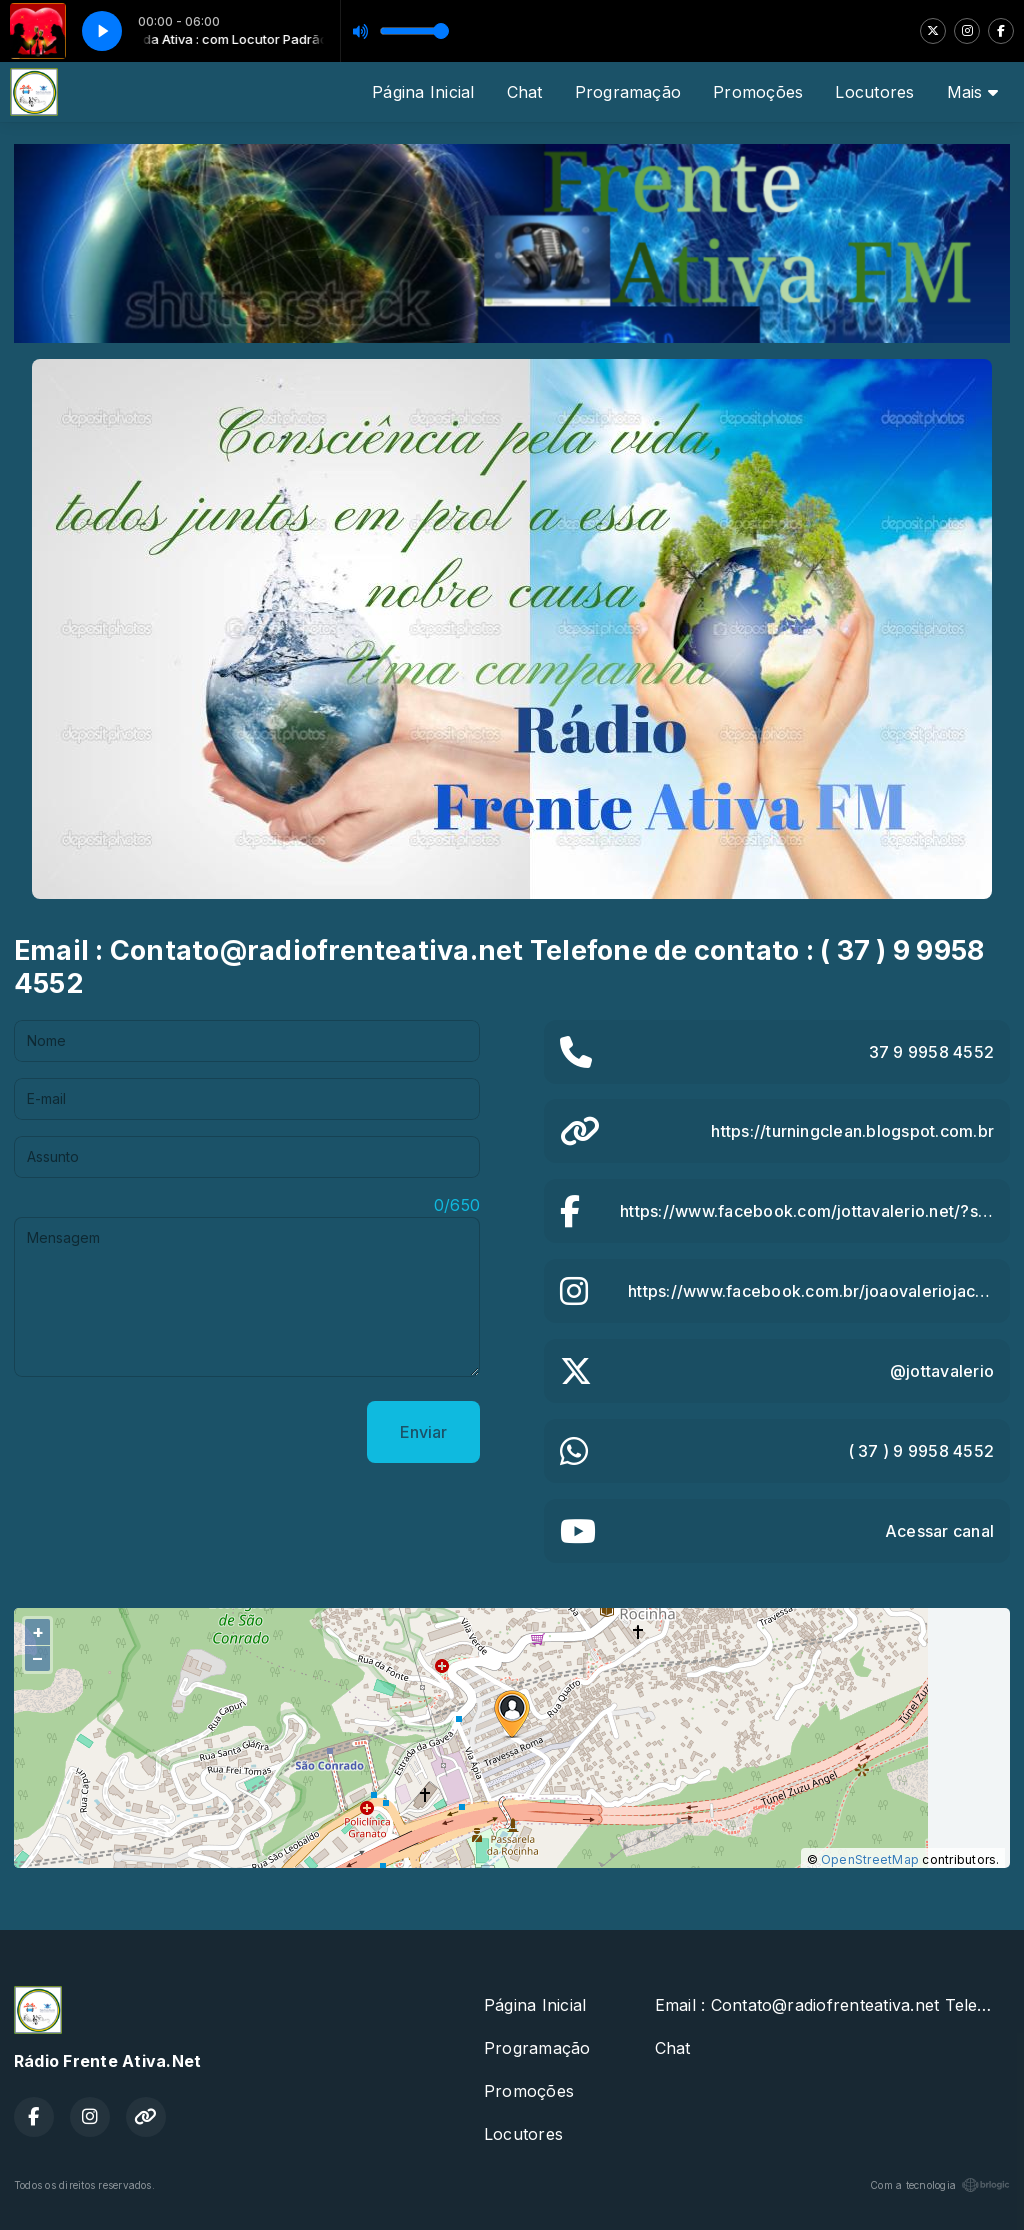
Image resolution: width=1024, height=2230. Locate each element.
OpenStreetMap (870, 1859)
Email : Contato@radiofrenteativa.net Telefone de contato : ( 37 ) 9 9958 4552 (832, 2005)
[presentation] (166, 1432)
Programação (628, 92)
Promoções (758, 92)
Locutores (874, 92)
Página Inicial (423, 92)
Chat (525, 92)
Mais (972, 92)
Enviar (423, 1432)
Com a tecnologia (940, 2185)
